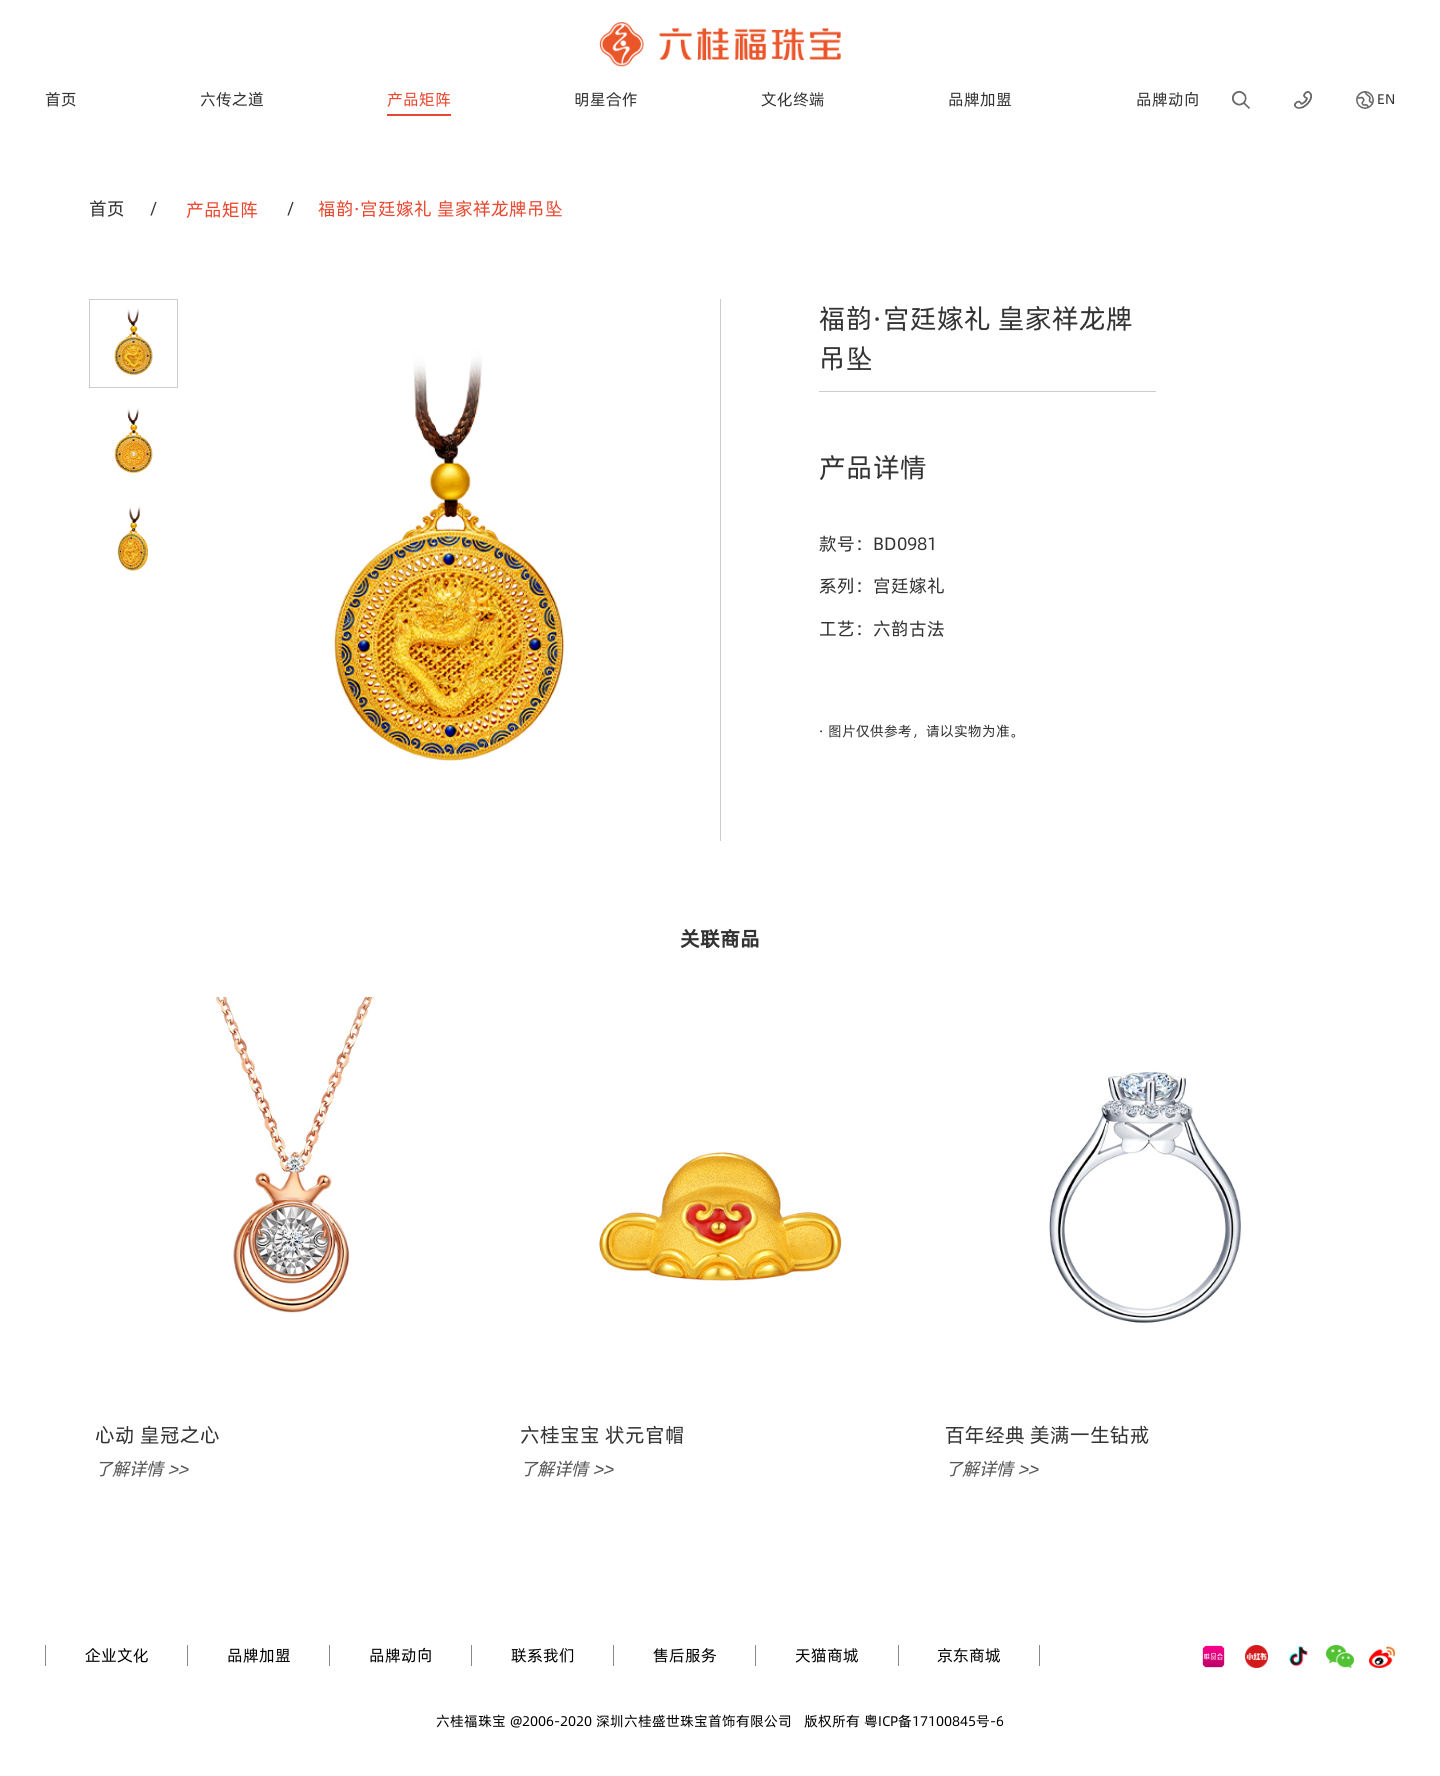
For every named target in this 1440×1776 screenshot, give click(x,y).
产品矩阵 (419, 99)
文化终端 (793, 99)
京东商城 (969, 1655)
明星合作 (606, 99)
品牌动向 (1168, 99)
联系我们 (543, 1655)
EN (1386, 100)
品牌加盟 (980, 99)
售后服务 (685, 1655)
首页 (61, 99)
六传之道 (232, 99)
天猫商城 (827, 1655)
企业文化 (117, 1655)
